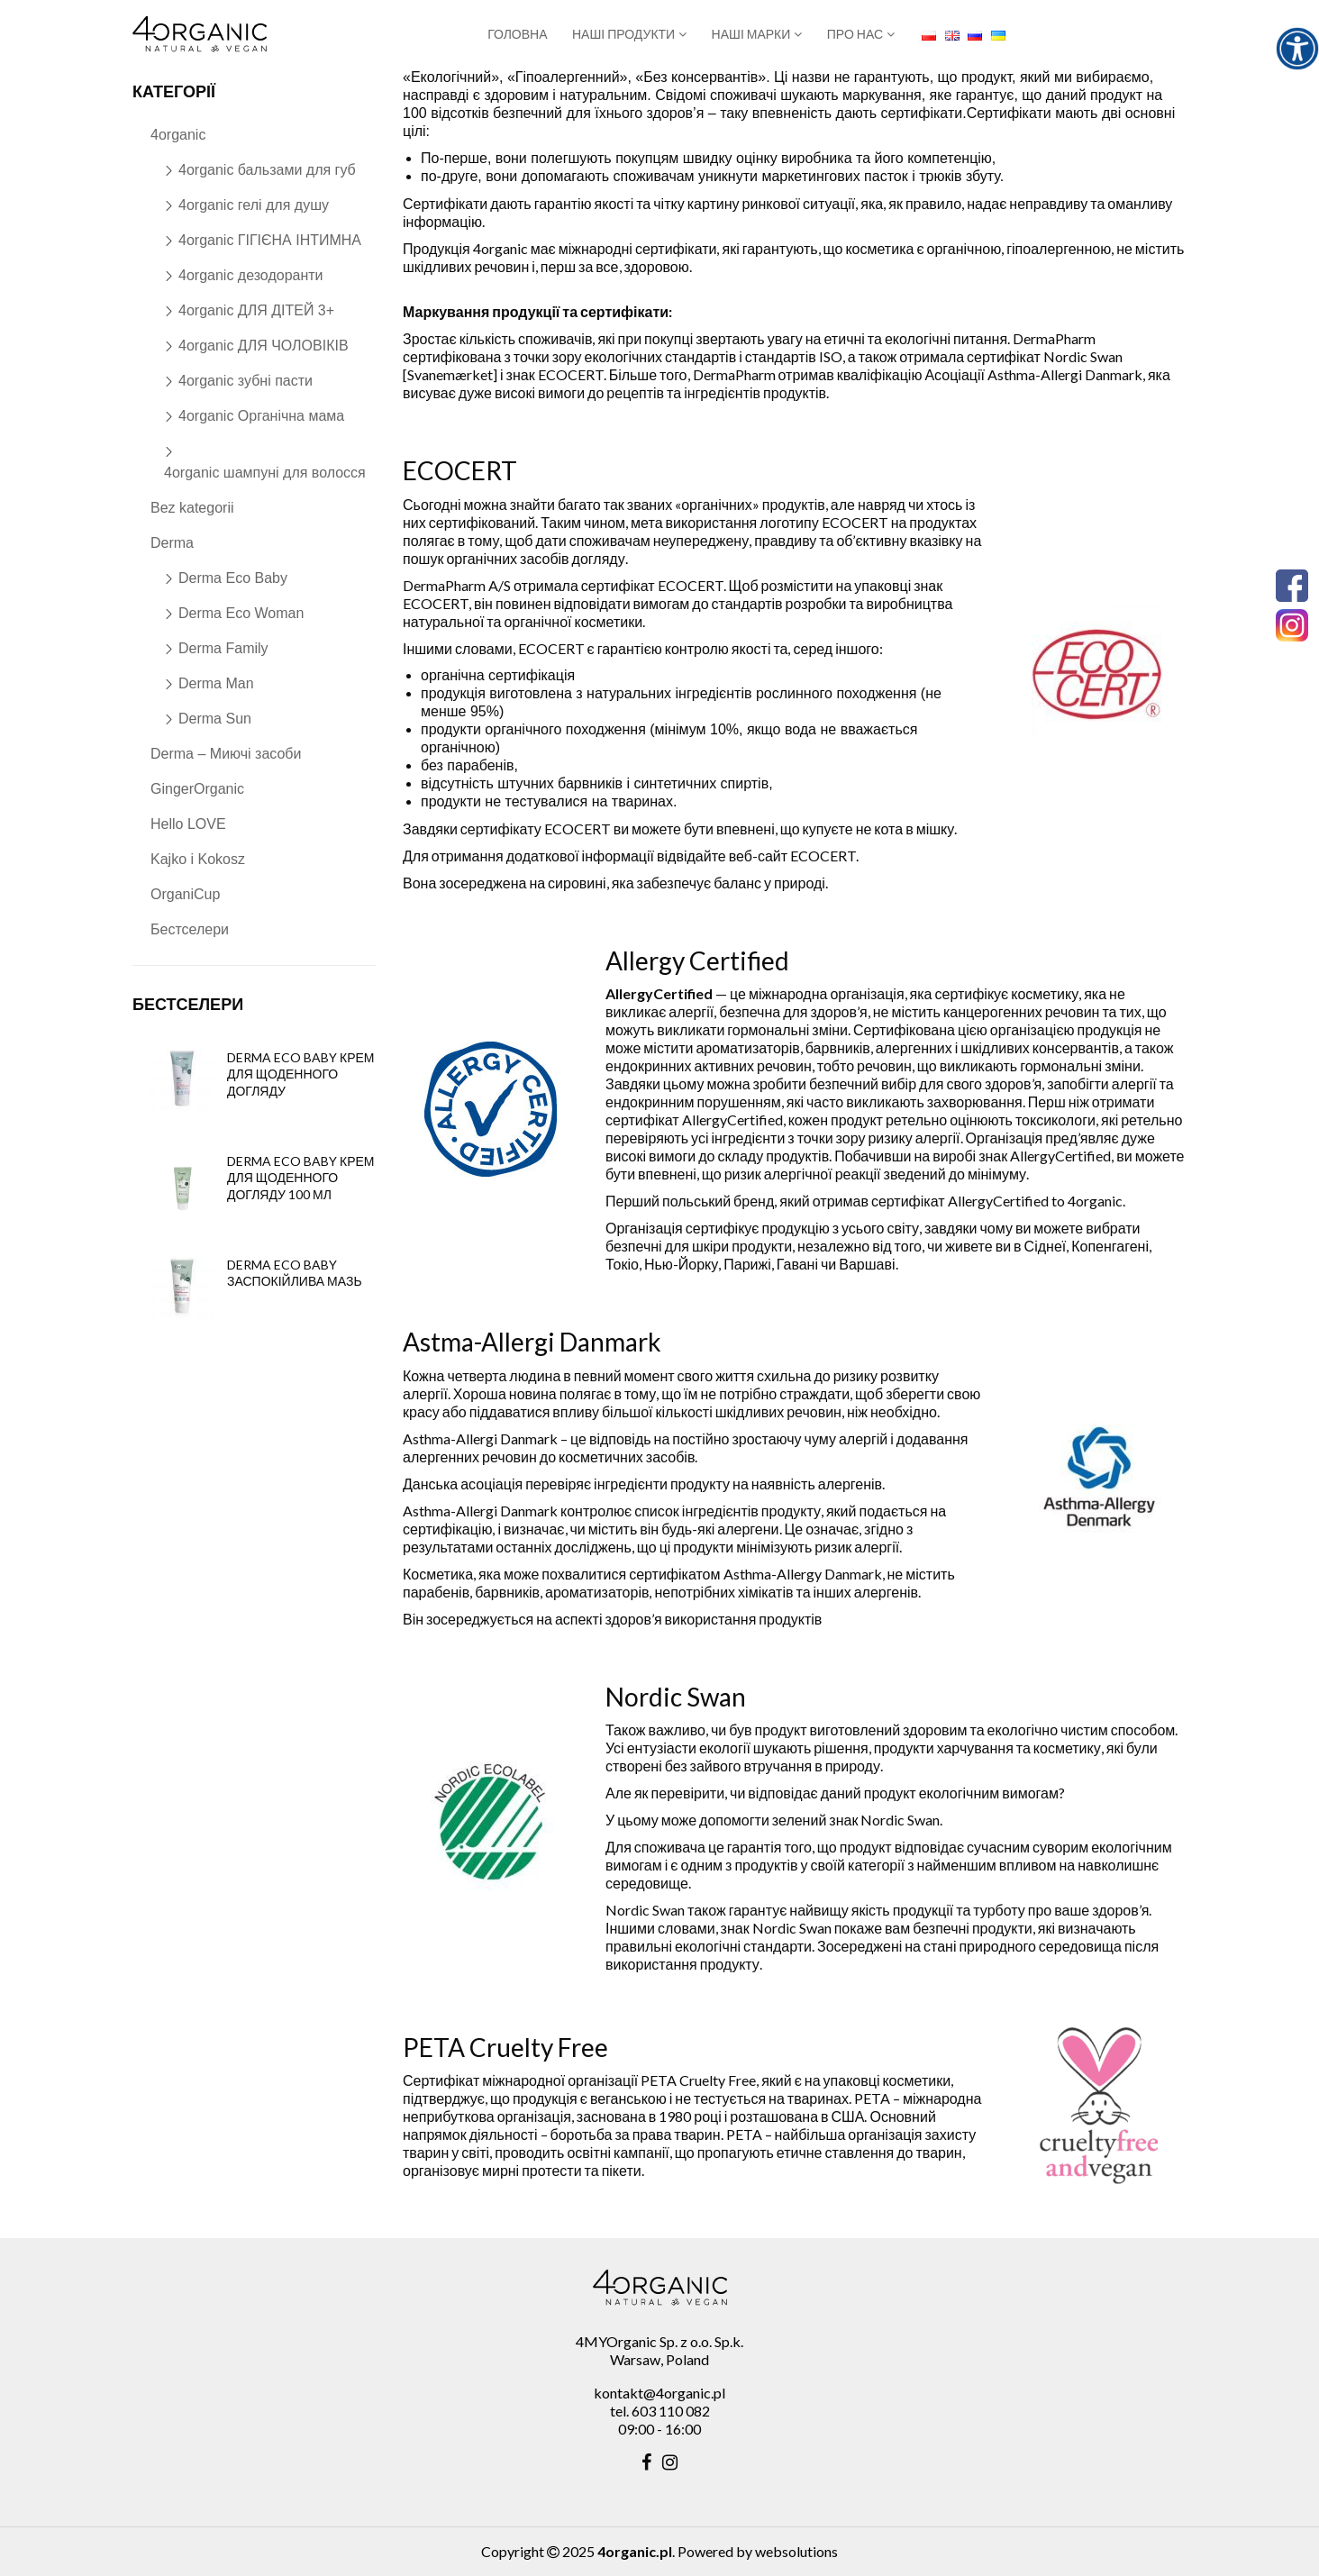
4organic (177, 134)
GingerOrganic (197, 788)
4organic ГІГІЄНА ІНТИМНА (269, 240)
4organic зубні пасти (245, 380)
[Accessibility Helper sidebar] (1297, 48)
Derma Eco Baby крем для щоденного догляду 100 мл (301, 1177)
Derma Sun (214, 718)
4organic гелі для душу (253, 205)
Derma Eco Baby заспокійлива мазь (294, 1272)
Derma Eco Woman (241, 613)
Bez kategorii (192, 507)
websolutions (796, 2551)
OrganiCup (185, 894)
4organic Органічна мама (261, 415)
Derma (172, 543)
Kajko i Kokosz (197, 859)
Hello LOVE (188, 824)
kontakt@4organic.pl (659, 2392)
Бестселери (189, 929)
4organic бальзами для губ (267, 169)
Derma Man (216, 683)
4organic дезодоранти (250, 275)
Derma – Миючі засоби (225, 753)
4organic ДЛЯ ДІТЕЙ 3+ (256, 310)
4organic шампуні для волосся (265, 472)
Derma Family (223, 648)
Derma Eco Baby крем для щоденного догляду (301, 1073)
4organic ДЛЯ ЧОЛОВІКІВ (263, 345)
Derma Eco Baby (232, 578)
